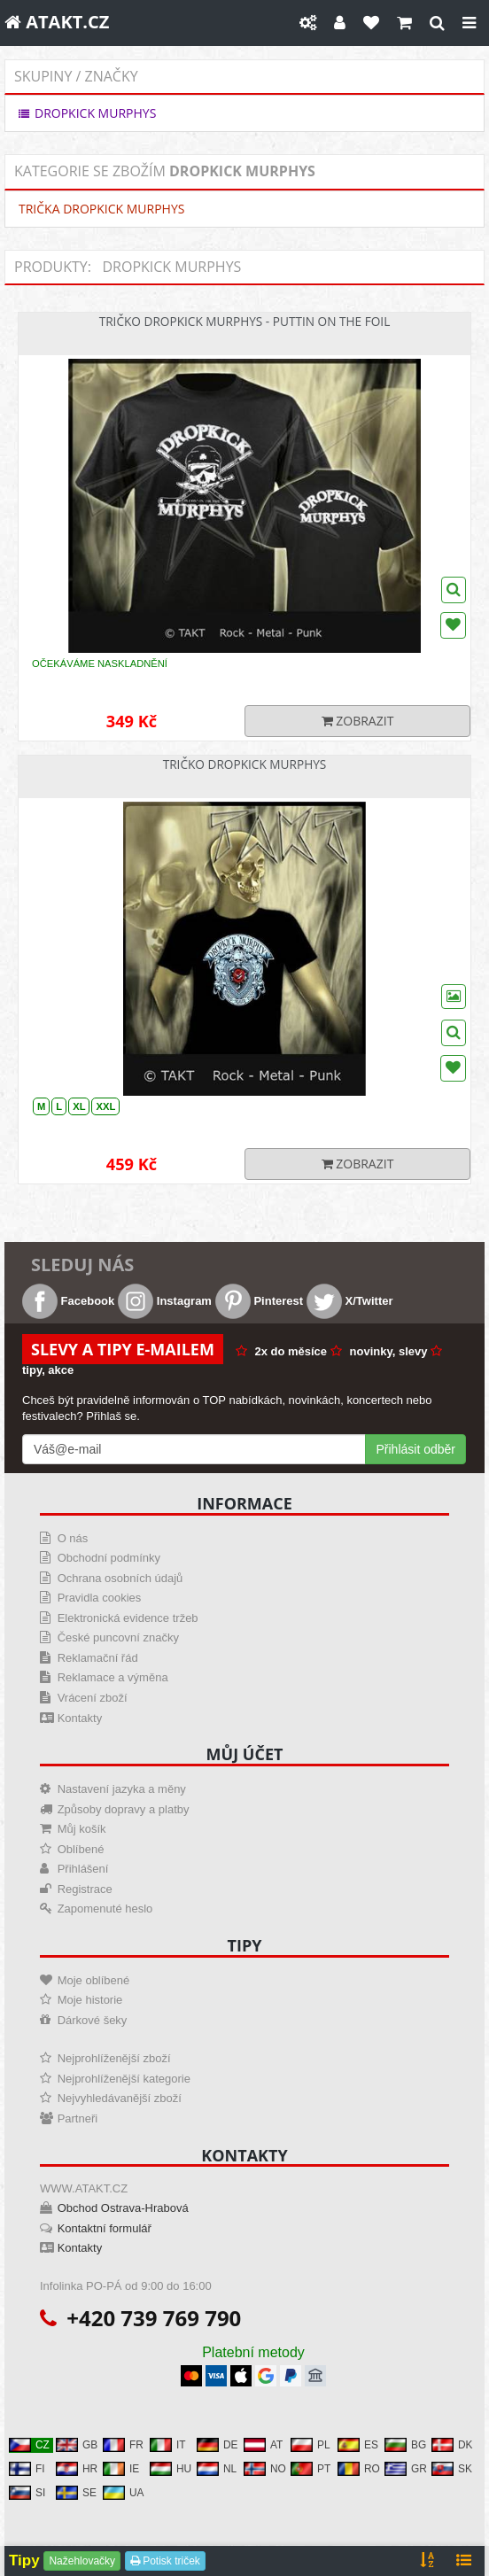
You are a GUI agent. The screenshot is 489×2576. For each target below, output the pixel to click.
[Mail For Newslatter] (194, 1449)
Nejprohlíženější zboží (114, 2058)
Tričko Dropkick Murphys (245, 764)
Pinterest (259, 1300)
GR (405, 2469)
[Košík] (404, 23)
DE (217, 2445)
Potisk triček (165, 2561)
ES (358, 2445)
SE (76, 2493)
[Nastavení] (308, 23)
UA (123, 2493)
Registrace (85, 1889)
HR (76, 2469)
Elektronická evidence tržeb (128, 1618)
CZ (29, 2445)
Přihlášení (83, 1868)
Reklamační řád (98, 1657)
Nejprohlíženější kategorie (124, 2078)
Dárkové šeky (93, 2020)
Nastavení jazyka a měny (122, 1789)
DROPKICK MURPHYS (87, 113)
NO (265, 2469)
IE (121, 2469)
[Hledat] (437, 23)
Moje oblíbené (94, 1980)
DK (452, 2445)
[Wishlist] (453, 996)
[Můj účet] (340, 23)
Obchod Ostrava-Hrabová (123, 2208)
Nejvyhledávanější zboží (120, 2098)
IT (168, 2445)
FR (123, 2445)
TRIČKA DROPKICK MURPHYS (101, 208)
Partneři (78, 2118)
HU (170, 2469)
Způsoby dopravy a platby (124, 1809)
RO (359, 2469)
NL (217, 2469)
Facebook (68, 1300)
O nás (73, 1538)
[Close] (469, 23)
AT (263, 2445)
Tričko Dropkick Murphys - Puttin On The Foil (245, 321)
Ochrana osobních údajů (120, 1578)
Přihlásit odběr (416, 1449)
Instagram (165, 1300)
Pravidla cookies (100, 1597)
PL (310, 2445)
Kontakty (80, 1718)
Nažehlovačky (82, 2561)
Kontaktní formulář (104, 2228)
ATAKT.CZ (56, 22)
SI (27, 2493)
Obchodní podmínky (109, 1557)
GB (76, 2445)
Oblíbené (81, 1849)
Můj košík (82, 1828)
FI (27, 2469)
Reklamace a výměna (113, 1677)
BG (405, 2445)
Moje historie (90, 1999)
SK (451, 2469)
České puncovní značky (118, 1637)
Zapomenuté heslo (105, 1908)
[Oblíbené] (371, 23)
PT (310, 2469)
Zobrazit (358, 720)
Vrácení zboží (93, 1697)
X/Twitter (350, 1300)
